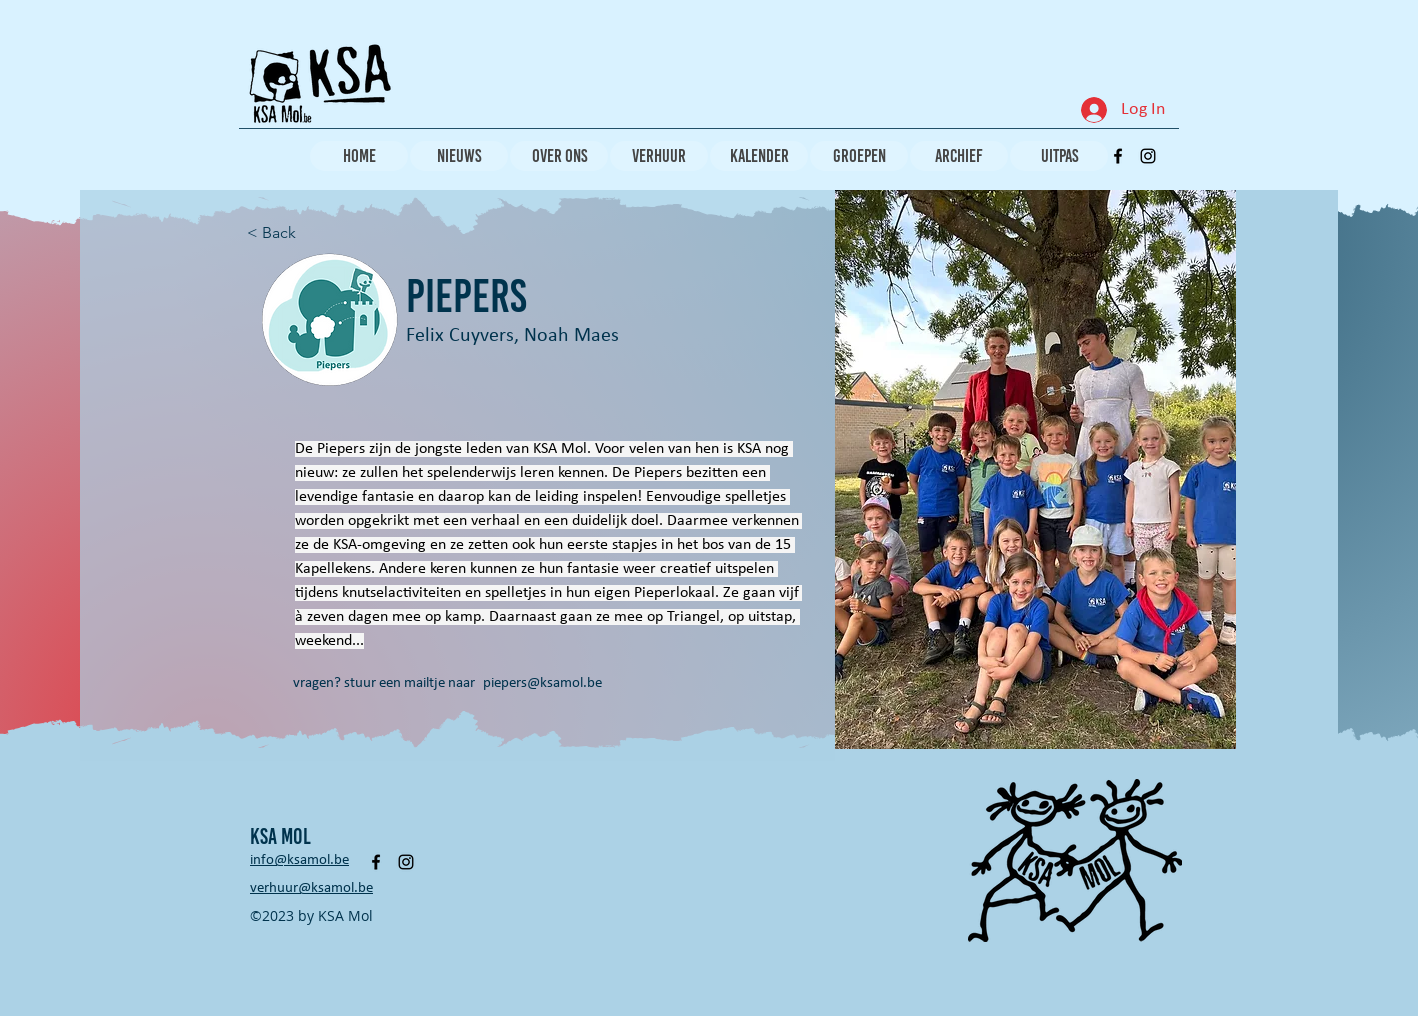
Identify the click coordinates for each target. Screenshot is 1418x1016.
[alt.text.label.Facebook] (1118, 156)
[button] (1035, 469)
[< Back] (286, 233)
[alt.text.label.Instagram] (1148, 156)
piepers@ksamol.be (542, 683)
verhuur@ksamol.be (311, 888)
